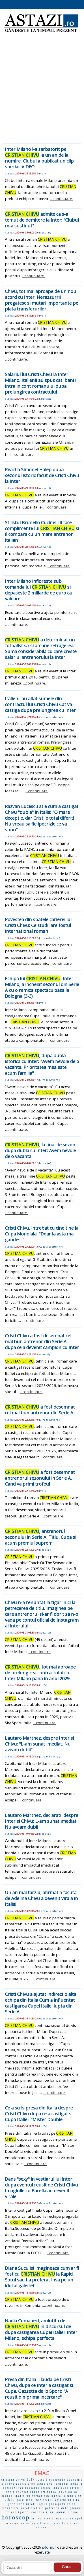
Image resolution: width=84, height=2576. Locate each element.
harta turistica (33, 2523)
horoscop (15, 2517)
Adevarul (44, 488)
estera (49, 2518)
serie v (63, 2523)
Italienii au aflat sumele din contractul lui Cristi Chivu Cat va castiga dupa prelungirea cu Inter (40, 704)
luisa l (42, 2479)
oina (74, 2512)
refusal (42, 2527)
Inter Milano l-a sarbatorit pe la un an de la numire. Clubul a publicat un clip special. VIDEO (39, 158)
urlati (31, 2504)
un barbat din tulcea (43, 2495)
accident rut (13, 2487)
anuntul (62, 2512)
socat (25, 2508)
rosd (21, 2504)
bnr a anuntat (17, 2491)
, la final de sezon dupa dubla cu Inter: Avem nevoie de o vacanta (40, 1150)
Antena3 (44, 1354)
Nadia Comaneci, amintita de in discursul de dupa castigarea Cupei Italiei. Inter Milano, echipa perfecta (41, 2329)
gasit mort (25, 2499)
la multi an (72, 2495)
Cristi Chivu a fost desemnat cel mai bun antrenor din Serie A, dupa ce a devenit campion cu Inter (42, 1341)
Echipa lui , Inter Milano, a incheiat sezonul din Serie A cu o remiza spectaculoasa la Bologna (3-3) (42, 987)
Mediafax (44, 232)
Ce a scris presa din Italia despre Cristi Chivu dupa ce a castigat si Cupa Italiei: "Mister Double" (39, 2113)
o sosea (12, 2523)
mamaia (62, 2518)
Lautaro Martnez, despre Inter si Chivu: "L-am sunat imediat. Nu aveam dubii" (39, 1744)
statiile (37, 2508)
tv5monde (57, 2479)
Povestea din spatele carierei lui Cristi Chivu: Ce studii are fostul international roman (38, 925)
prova (9, 2483)
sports (20, 2495)
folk (31, 2479)
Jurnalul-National (49, 938)
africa (46, 2487)
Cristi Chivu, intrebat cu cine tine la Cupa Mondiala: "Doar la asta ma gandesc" (41, 1234)
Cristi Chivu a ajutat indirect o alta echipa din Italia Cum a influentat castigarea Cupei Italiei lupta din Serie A (40, 2003)
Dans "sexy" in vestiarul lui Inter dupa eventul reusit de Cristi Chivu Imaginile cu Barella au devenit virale (41, 2188)
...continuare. (61, 198)
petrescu (52, 2508)
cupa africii (71, 2487)
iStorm (47, 2547)
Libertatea (45, 398)
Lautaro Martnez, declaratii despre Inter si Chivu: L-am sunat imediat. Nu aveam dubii (41, 1821)
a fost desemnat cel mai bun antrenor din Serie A (40, 1410)
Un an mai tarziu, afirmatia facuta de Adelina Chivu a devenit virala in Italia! (41, 1898)
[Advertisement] (42, 85)
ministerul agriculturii (55, 2499)
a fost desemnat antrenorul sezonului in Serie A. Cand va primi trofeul (40, 1478)
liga (56, 2487)
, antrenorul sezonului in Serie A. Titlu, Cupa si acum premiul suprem (40, 1537)
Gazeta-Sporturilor (50, 717)
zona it (76, 2483)
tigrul (42, 2504)
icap (74, 2523)
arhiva (36, 2518)
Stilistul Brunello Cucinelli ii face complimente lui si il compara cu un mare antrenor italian (42, 531)
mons (51, 2523)
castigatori (20, 2512)
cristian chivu (13, 2479)
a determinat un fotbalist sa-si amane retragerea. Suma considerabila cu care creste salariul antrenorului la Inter (41, 648)
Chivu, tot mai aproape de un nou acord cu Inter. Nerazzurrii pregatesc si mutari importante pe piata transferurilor (41, 300)
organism (37, 2491)
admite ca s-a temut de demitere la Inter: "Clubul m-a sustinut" (42, 220)
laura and (45, 2483)
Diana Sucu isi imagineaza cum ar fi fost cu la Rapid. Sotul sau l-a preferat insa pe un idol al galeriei (42, 2277)
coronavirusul (43, 2512)
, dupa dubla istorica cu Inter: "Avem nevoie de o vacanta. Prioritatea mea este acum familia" (42, 1064)
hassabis (32, 2487)
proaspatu (57, 2504)
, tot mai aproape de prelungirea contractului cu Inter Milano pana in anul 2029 (40, 1673)
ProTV (43, 173)
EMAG (42, 2473)
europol (76, 2518)
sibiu (9, 2499)
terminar (61, 2483)
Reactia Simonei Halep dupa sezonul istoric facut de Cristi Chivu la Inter (42, 475)
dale (64, 2508)
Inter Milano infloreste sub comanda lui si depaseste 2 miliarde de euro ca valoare (38, 590)
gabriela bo (25, 2483)
